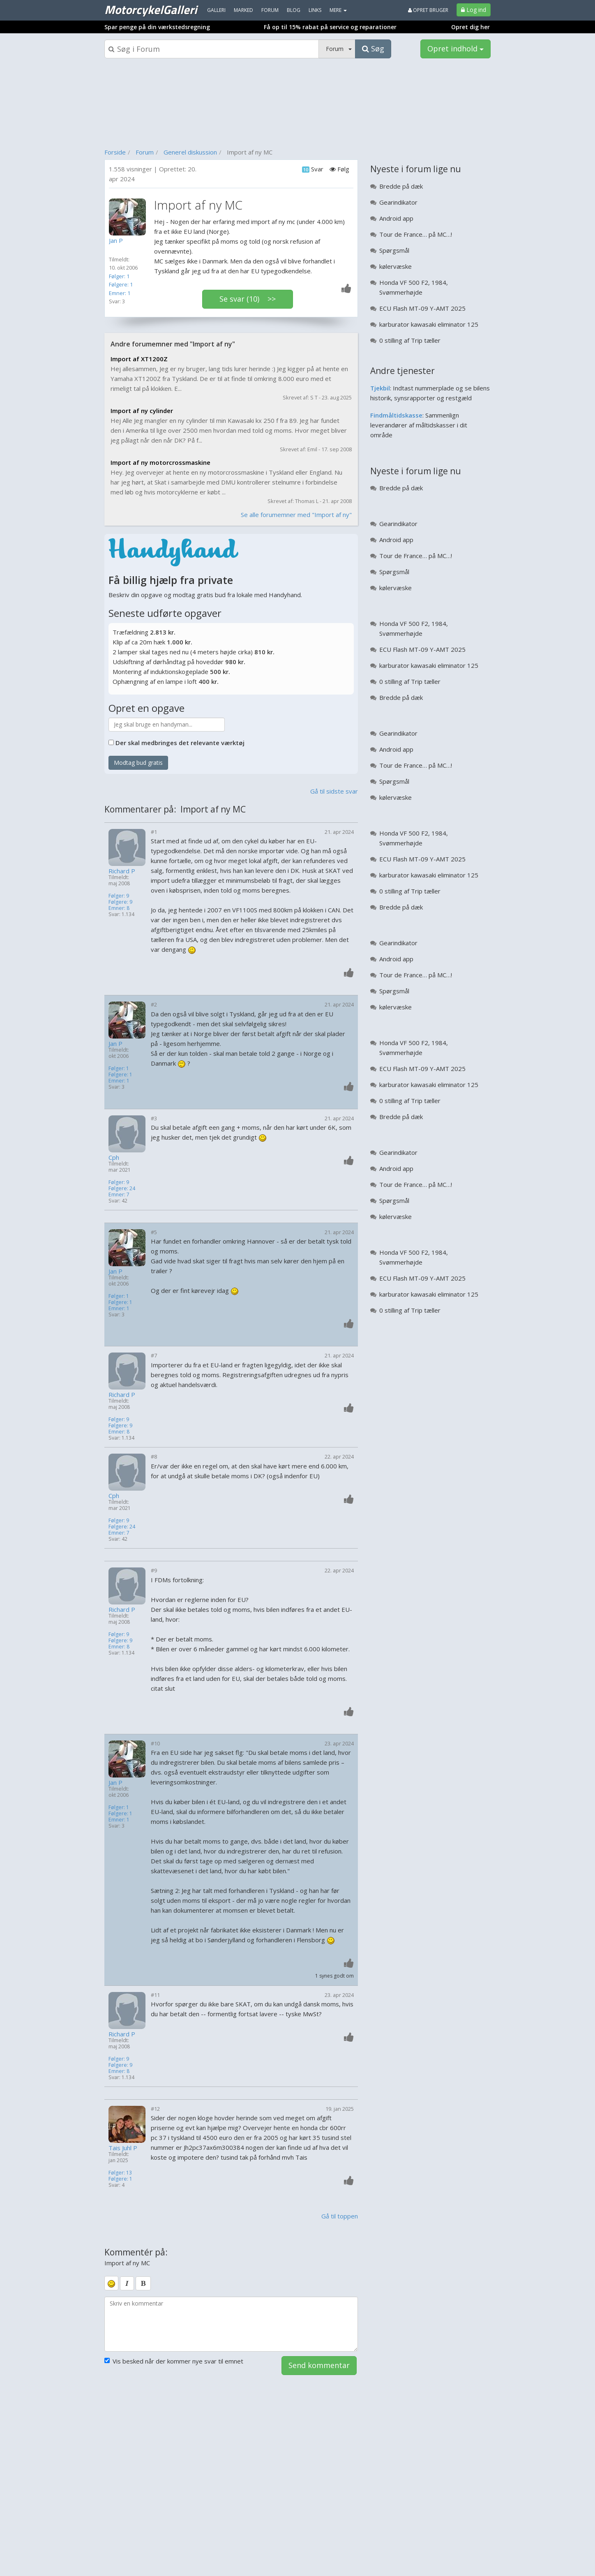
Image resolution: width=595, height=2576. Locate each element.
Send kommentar (319, 2365)
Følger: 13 (120, 2172)
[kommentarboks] (231, 2324)
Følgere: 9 (120, 901)
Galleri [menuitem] (216, 10)
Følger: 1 (119, 276)
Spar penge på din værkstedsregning (157, 27)
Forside (115, 152)
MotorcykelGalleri (150, 9)
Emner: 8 (118, 908)
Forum (145, 152)
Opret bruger (428, 10)
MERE (338, 10)
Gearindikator (398, 202)
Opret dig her (470, 27)
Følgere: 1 (121, 284)
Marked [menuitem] (243, 10)
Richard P (121, 871)
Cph (113, 1157)
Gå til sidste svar (334, 791)
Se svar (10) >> (247, 299)
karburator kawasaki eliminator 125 (428, 324)
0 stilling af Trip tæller (409, 340)
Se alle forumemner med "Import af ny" (296, 514)
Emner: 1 (119, 293)
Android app (396, 218)
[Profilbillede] (129, 217)
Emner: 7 (118, 1194)
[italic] (127, 2283)
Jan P (115, 1044)
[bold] (143, 2283)
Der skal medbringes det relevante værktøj (179, 743)
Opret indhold (455, 48)
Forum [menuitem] (270, 10)
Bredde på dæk (401, 186)
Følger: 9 (118, 895)
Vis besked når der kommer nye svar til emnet (173, 2361)
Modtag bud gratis (138, 762)
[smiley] (111, 2283)
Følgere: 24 (121, 1188)
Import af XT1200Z (139, 359)
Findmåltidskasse (396, 415)
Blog (293, 10)
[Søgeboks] (211, 48)
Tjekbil (380, 388)
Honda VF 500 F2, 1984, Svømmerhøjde (413, 287)
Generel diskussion (190, 152)
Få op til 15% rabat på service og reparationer (330, 27)
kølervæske (395, 266)
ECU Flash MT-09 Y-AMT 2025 (422, 308)
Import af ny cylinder (142, 410)
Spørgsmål (394, 250)
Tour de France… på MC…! (415, 234)
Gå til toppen (339, 2216)
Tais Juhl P (122, 2148)
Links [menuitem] (315, 10)
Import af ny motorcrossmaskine (160, 462)
